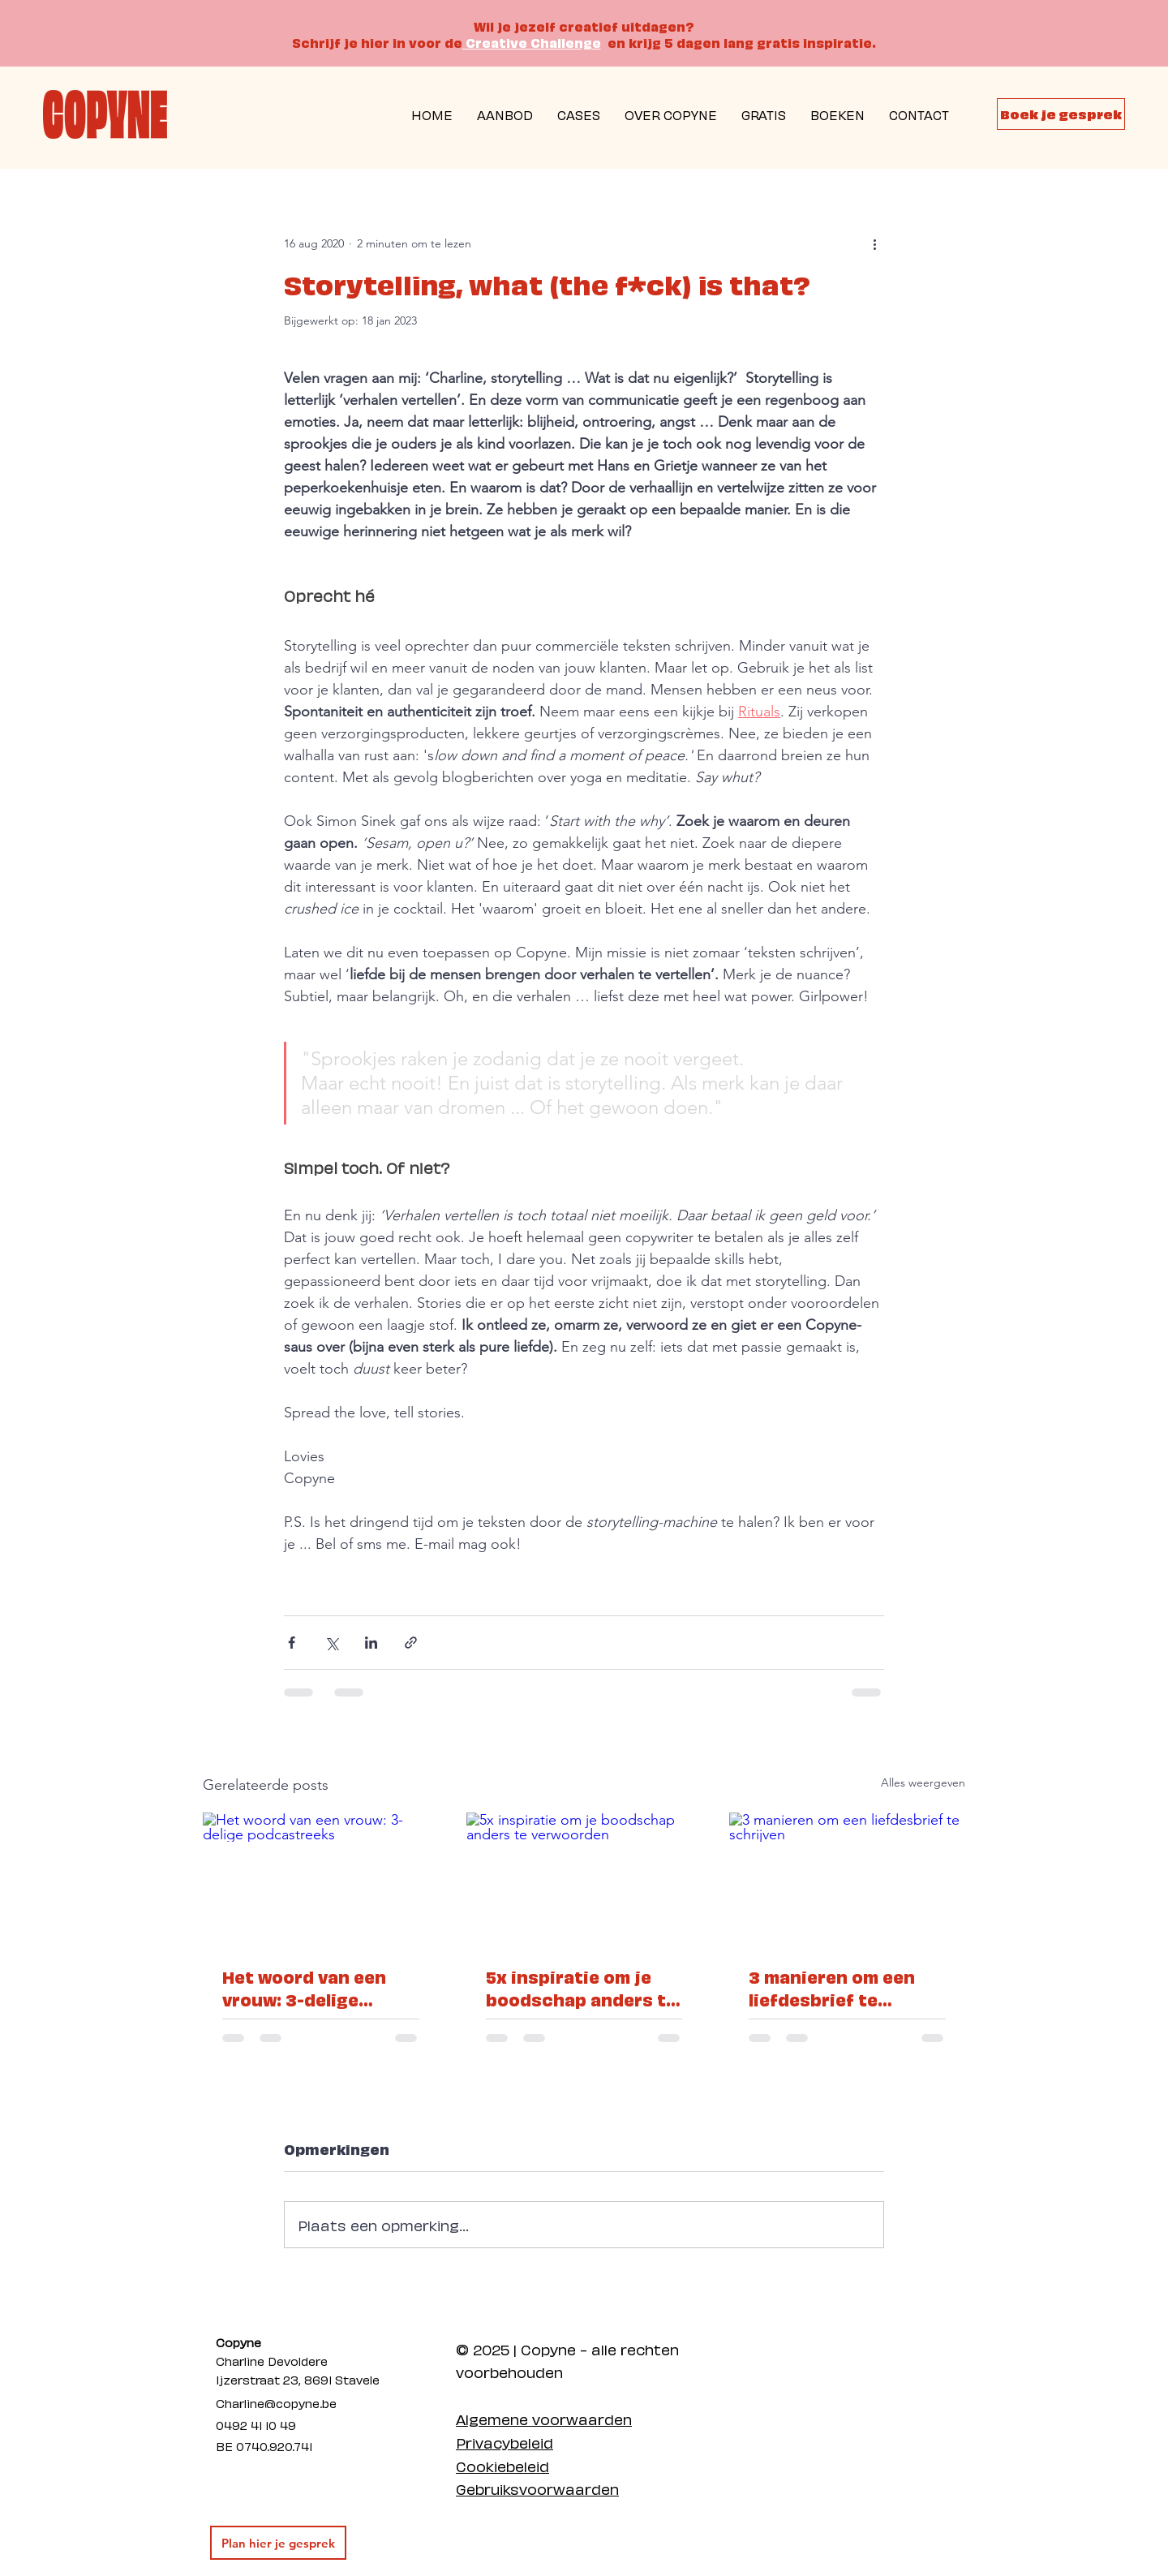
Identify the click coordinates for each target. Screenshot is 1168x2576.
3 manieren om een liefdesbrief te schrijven (832, 1987)
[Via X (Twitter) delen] (331, 1642)
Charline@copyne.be (276, 2402)
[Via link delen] (411, 1642)
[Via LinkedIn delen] (371, 1642)
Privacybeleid (504, 2442)
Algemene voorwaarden (544, 2418)
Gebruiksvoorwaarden (537, 2488)
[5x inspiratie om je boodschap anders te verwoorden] (584, 1879)
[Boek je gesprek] (1061, 114)
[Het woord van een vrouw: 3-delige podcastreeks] (321, 1879)
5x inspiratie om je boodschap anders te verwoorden (581, 1987)
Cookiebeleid (502, 2465)
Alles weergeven (923, 1782)
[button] (763, 114)
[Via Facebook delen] (291, 1642)
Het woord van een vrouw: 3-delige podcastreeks (304, 1987)
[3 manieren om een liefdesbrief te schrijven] (847, 1879)
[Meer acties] (874, 243)
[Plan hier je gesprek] (278, 2543)
